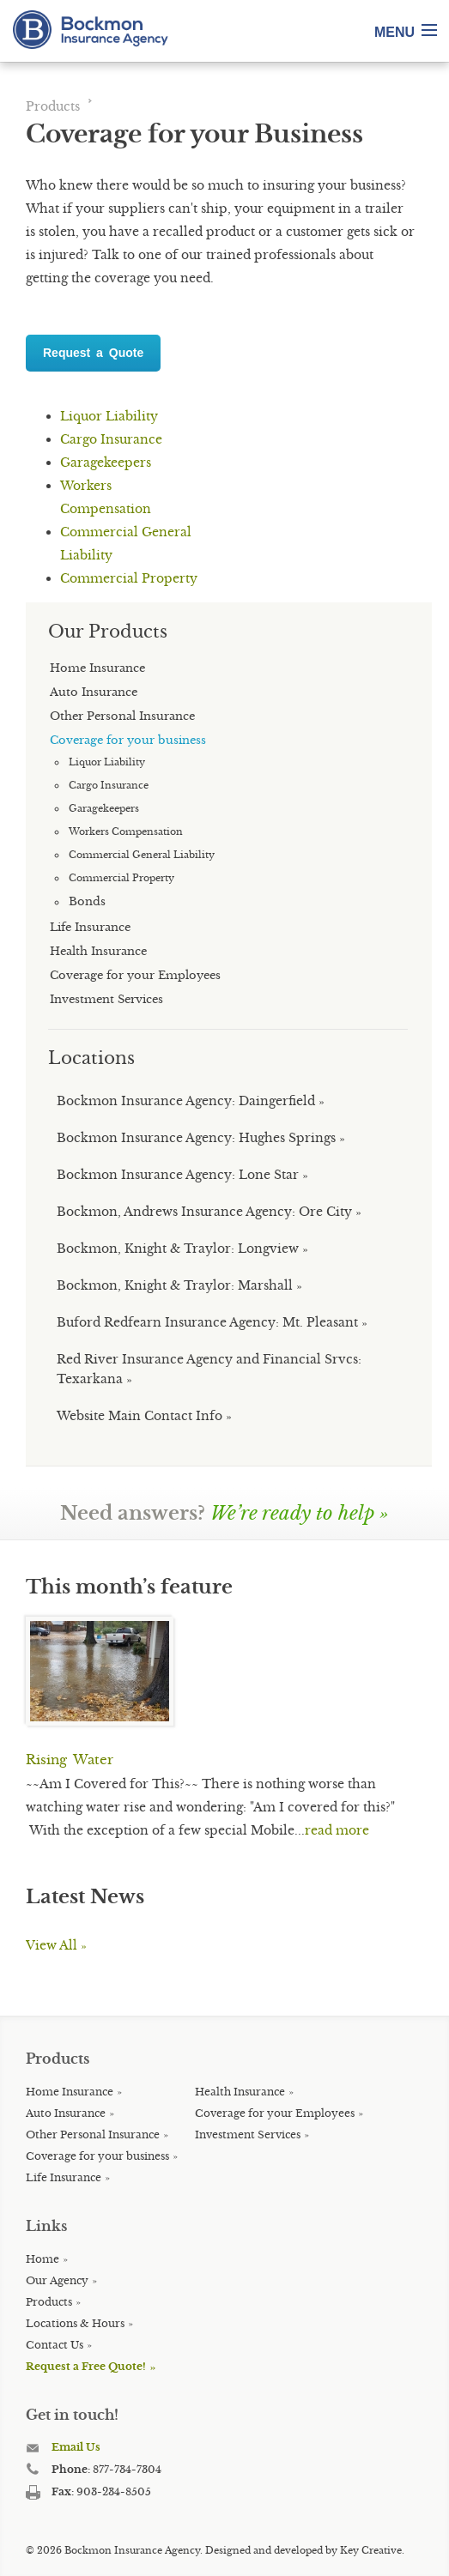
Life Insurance (63, 2177)
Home (42, 2258)
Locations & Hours (75, 2323)
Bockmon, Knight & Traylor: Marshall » (179, 1285)
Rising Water (69, 1759)
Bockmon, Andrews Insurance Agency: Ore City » (209, 1211)
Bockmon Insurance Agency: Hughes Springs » (201, 1138)
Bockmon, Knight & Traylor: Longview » (182, 1248)
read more (337, 1830)
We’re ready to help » (299, 1513)
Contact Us (54, 2344)
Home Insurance (69, 2091)
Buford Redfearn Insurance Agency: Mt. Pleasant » (212, 1322)
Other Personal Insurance (93, 2134)
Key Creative (371, 2550)
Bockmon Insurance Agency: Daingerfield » (191, 1101)
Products (53, 106)
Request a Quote (93, 353)
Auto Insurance (66, 2113)
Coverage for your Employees (275, 2113)
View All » (56, 1945)
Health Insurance (240, 2091)
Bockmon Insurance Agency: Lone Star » (182, 1174)
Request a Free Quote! (86, 2366)
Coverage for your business (97, 2156)
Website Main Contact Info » (144, 1416)
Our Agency (57, 2280)
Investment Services (247, 2134)
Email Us (76, 2446)
